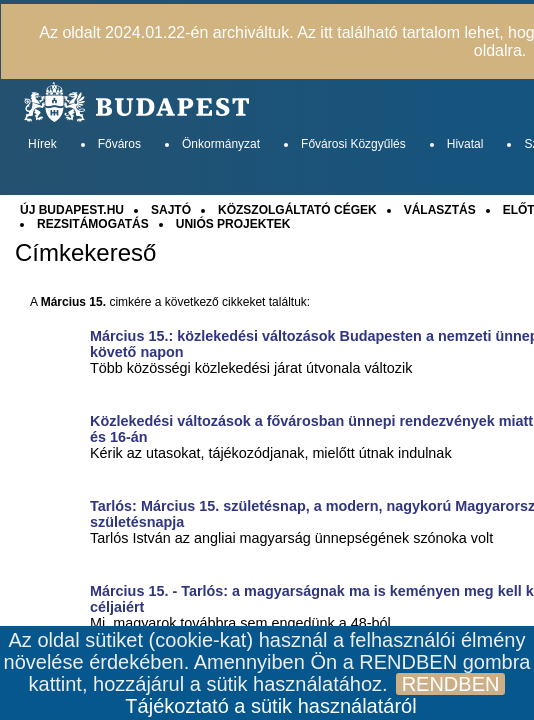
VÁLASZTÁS (440, 210)
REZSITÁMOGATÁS (93, 224)
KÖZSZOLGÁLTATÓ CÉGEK (297, 210)
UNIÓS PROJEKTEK (233, 224)
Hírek (42, 144)
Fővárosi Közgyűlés (353, 144)
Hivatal (465, 144)
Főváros (119, 144)
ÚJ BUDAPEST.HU (72, 210)
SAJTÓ (171, 210)
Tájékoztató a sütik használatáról (270, 706)
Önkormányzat (221, 144)
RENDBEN (451, 684)
